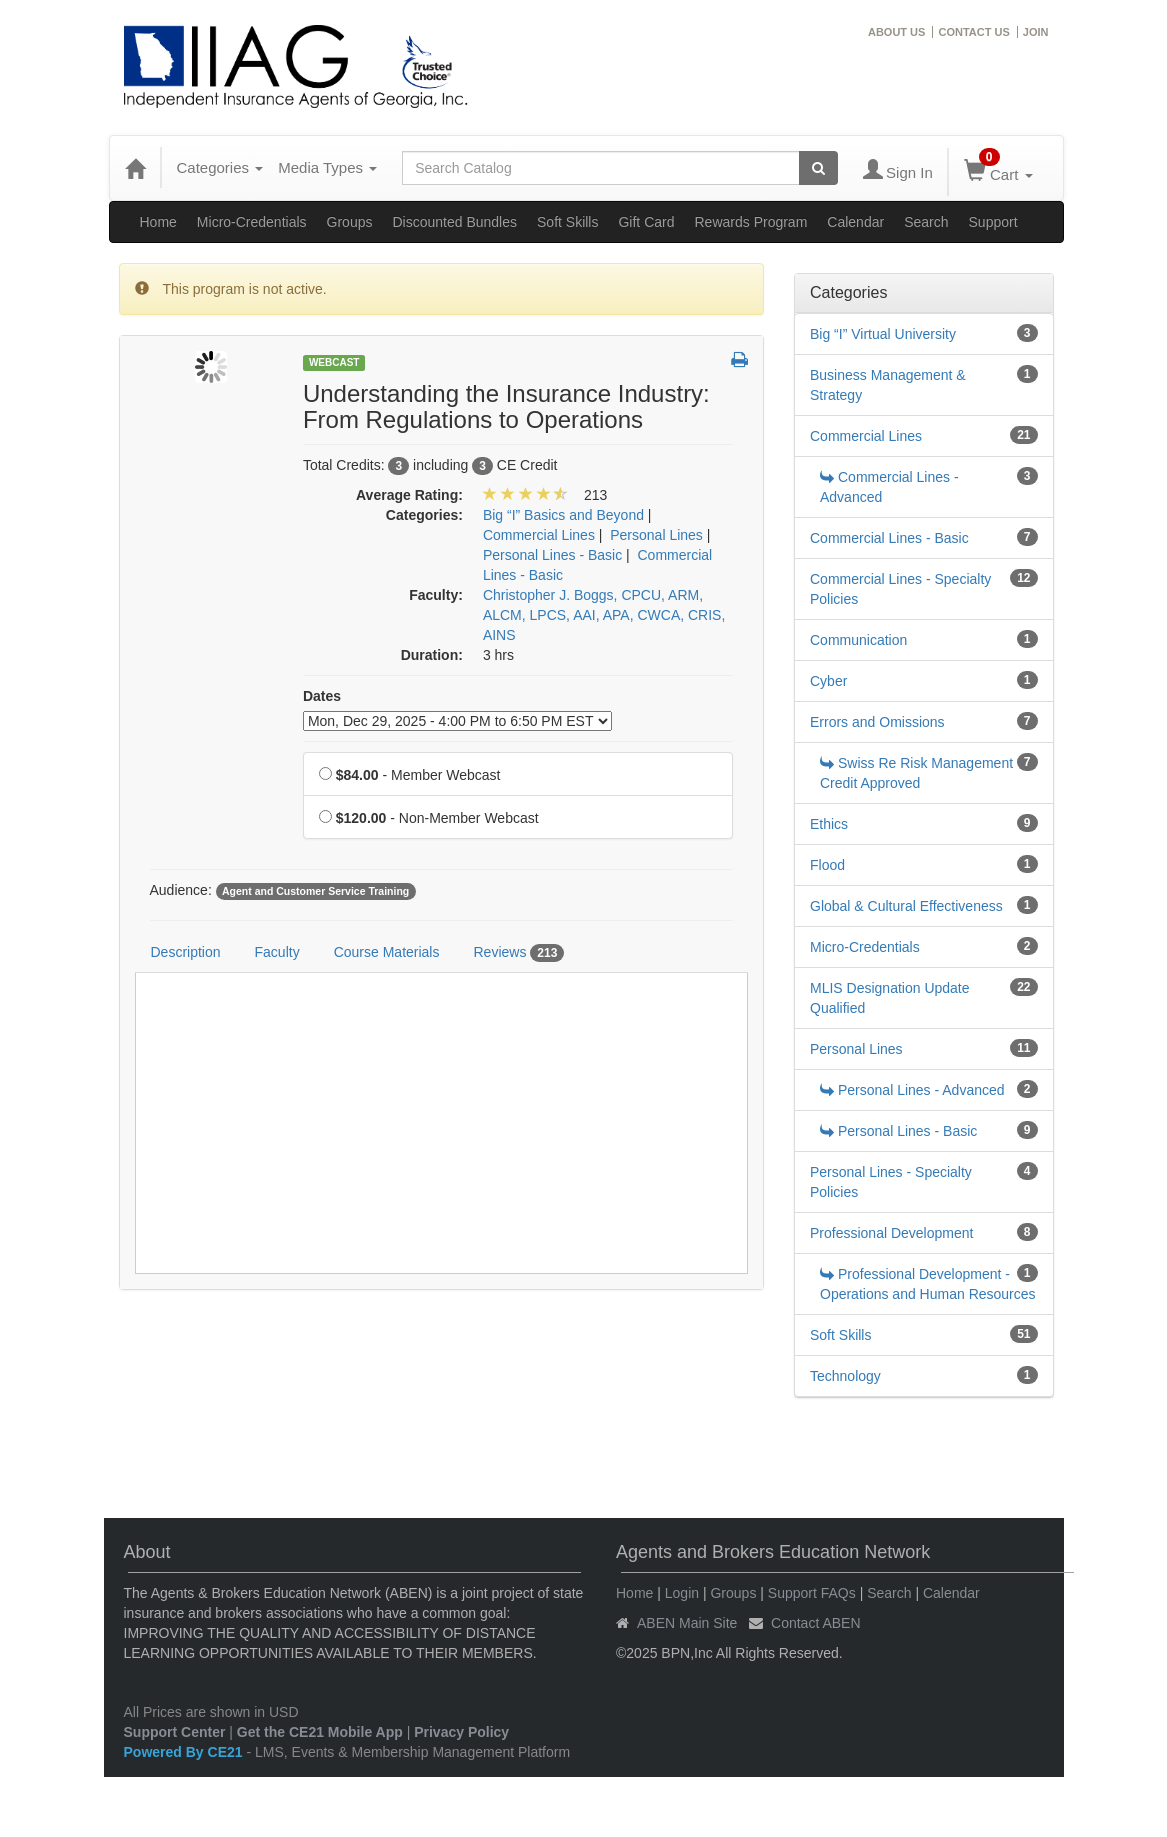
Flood (827, 865)
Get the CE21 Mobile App (320, 1732)
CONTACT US (973, 32)
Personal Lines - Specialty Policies (891, 1182)
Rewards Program (751, 222)
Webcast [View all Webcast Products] (334, 362)
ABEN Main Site (687, 1623)
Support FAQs (812, 1593)
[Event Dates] (457, 721)
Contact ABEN (816, 1623)
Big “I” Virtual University (883, 334)
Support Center (175, 1732)
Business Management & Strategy (888, 385)
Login (682, 1593)
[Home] (135, 168)
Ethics (829, 824)
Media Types (327, 167)
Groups (350, 222)
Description (186, 952)
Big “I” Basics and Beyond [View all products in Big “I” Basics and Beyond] (563, 515)
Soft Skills (567, 222)
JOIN (1036, 32)
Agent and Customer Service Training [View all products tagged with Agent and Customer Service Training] (315, 891)
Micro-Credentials (252, 222)
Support (993, 222)
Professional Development (891, 1233)
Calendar (855, 222)
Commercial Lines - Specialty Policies (900, 589)
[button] (739, 361)
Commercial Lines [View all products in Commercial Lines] (539, 535)
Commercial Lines (866, 436)
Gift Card (646, 222)
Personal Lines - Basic (898, 1131)
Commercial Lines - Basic (889, 538)
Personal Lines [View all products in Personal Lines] (656, 535)
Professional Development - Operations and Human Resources (928, 1284)
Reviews (518, 953)
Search (926, 222)
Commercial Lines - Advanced (889, 487)
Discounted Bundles (454, 222)
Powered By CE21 (185, 1752)
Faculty (277, 952)
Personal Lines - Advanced (912, 1090)
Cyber (828, 681)
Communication (858, 640)
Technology (845, 1376)
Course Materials (387, 952)
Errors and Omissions (877, 722)
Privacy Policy (461, 1732)
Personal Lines (856, 1049)
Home (158, 222)
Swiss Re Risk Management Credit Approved (916, 773)
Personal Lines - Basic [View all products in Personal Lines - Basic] (552, 555)
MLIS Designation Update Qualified (890, 998)
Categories (220, 167)
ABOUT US (896, 32)
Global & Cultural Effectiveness (906, 906)
